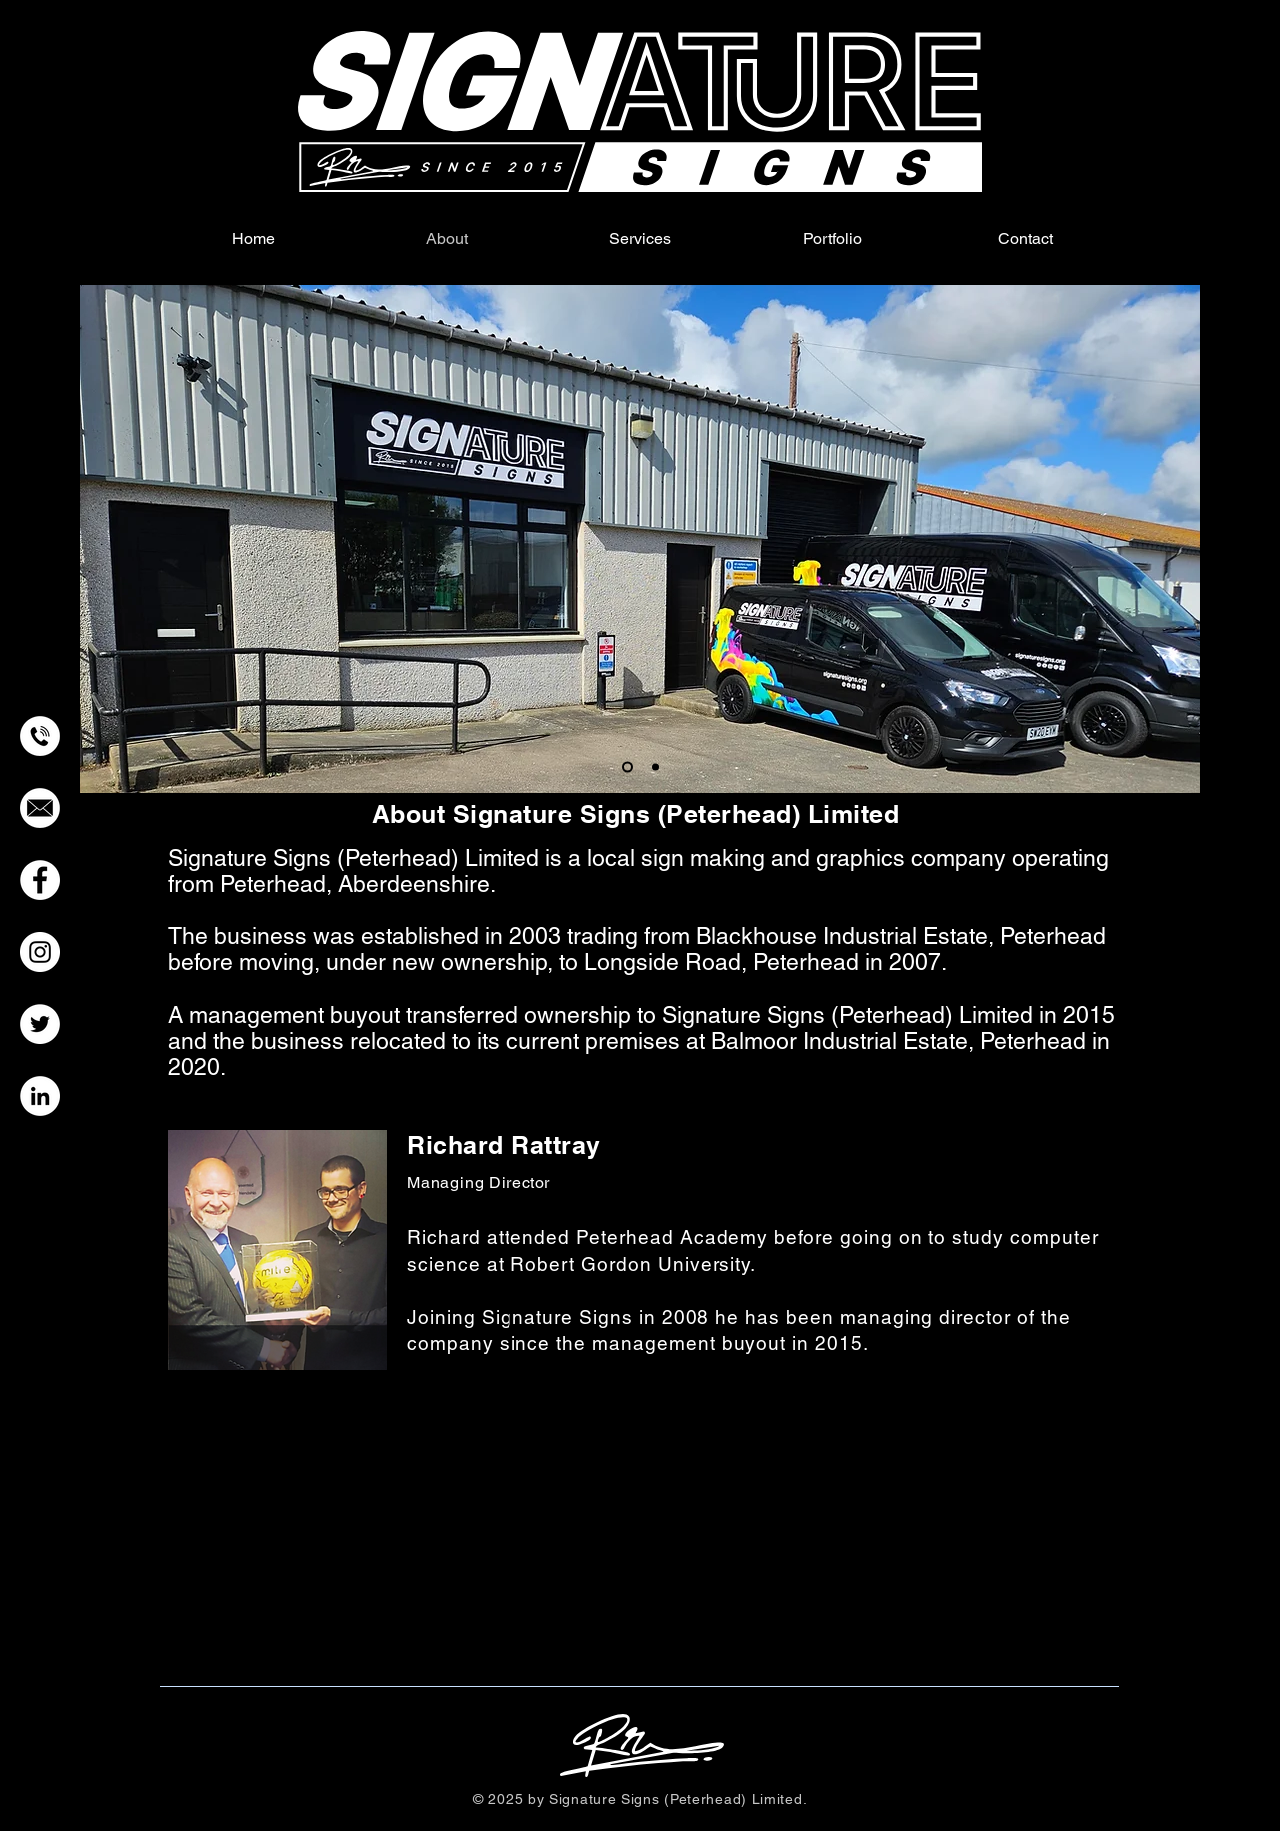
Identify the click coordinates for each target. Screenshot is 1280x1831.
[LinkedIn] (40, 1096)
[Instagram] (40, 952)
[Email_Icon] (40, 808)
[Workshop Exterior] (627, 767)
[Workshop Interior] (655, 767)
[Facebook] (40, 880)
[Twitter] (40, 1024)
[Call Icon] (40, 736)
